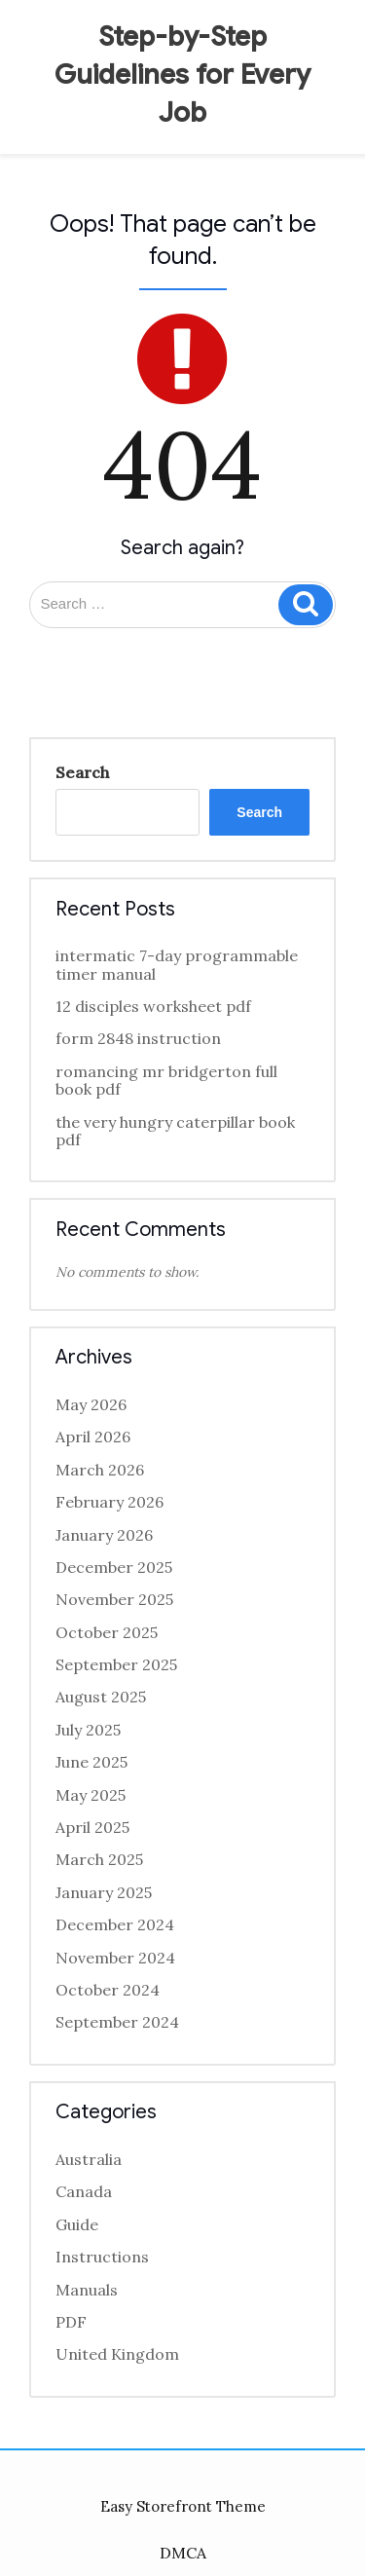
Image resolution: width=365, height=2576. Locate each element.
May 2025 (90, 1795)
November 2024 (115, 1957)
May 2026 (91, 1404)
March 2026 (99, 1469)
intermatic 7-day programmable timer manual (176, 964)
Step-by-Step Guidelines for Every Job (182, 74)
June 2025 (91, 1762)
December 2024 (114, 1924)
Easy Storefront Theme (183, 2506)
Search (82, 772)
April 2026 (92, 1436)
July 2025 (88, 1729)
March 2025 (99, 1859)
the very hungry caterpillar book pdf (175, 1130)
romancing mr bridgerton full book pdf (166, 1080)
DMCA (183, 2552)
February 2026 (109, 1502)
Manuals (86, 2289)
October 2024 (107, 1989)
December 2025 (113, 1567)
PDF (71, 2322)
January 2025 (103, 1892)
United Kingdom (117, 2354)
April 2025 (92, 1827)
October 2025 (106, 1632)
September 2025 (116, 1664)
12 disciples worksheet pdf (153, 1006)
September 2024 (117, 2022)
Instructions (102, 2256)
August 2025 (100, 1696)
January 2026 (104, 1535)
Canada (83, 2191)
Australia (88, 2159)
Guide (76, 2224)
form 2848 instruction (138, 1038)
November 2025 (114, 1599)
